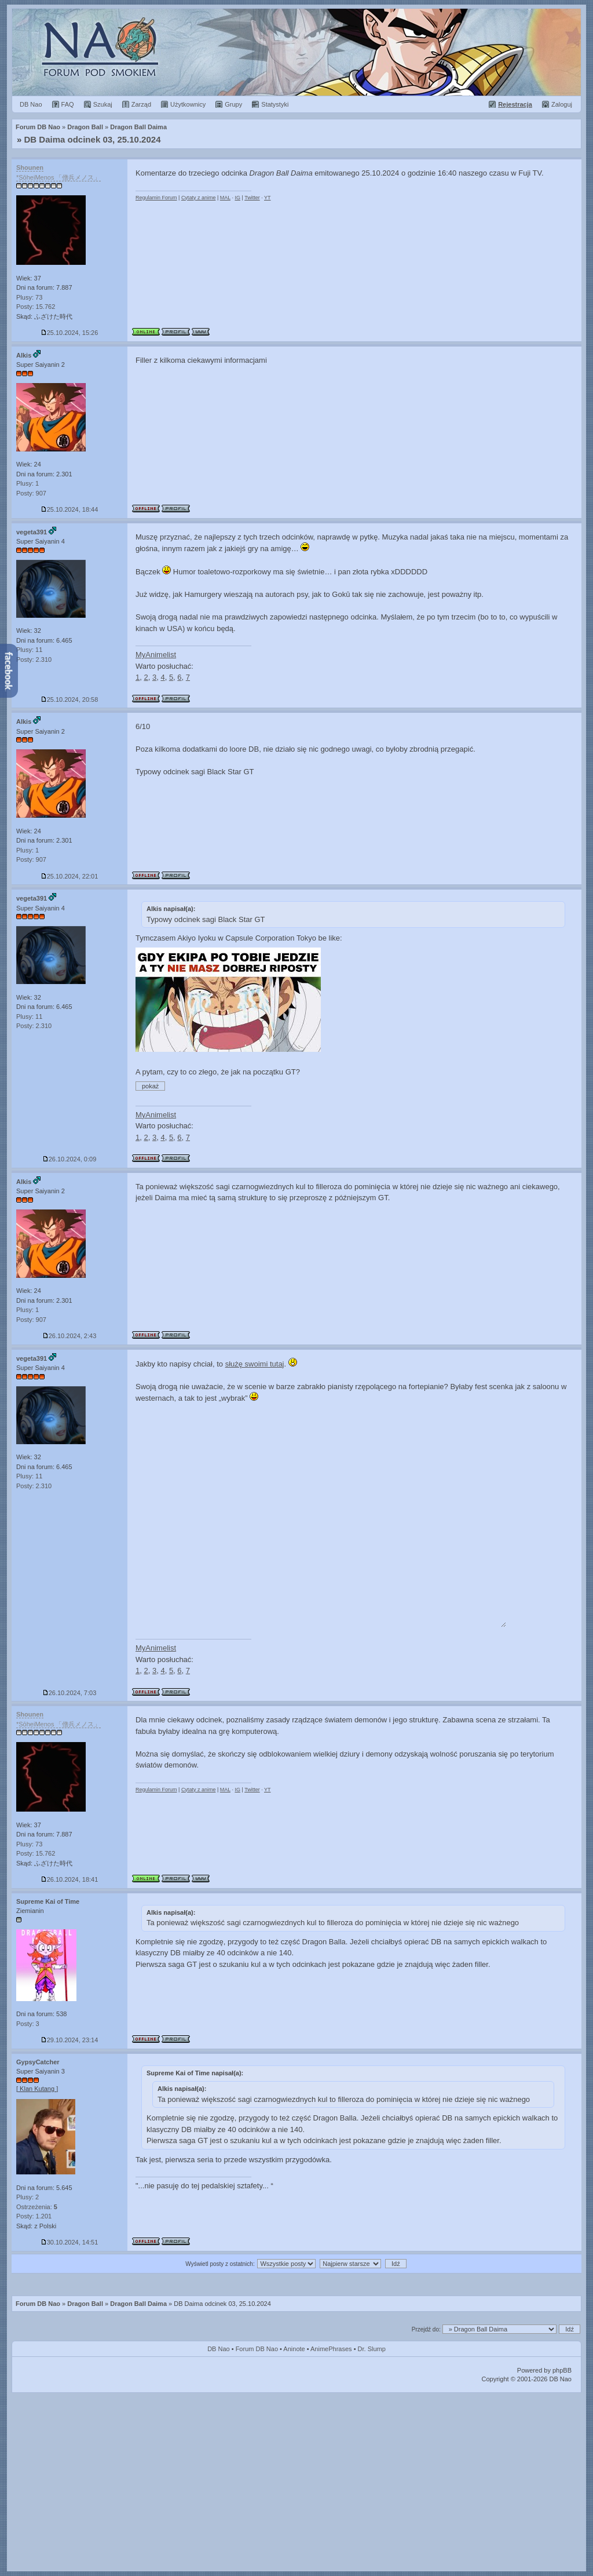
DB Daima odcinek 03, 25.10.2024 (92, 139)
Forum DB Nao (38, 2303)
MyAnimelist (156, 654)
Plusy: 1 (27, 483)
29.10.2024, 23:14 (69, 2039)
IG (237, 198)
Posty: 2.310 (34, 659)
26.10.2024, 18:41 (69, 1879)
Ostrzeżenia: (36, 2206)
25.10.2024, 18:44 (69, 509)
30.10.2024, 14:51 (69, 2242)
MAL (225, 198)
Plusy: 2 (27, 2197)
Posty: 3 (27, 2023)
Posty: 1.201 (34, 2216)
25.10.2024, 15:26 (69, 332)
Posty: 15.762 (35, 306)
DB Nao (218, 2348)
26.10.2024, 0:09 (70, 1159)
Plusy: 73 (29, 297)
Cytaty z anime (198, 198)
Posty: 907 (31, 493)
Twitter (252, 198)
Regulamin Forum (156, 198)
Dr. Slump (372, 2348)
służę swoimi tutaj (254, 1364)
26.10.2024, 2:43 (70, 1335)
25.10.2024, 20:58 (69, 699)
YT (267, 198)
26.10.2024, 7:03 (70, 1692)
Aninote (294, 2348)
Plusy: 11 (29, 649)
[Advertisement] (296, 2480)
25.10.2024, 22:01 (69, 876)
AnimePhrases (331, 2348)
